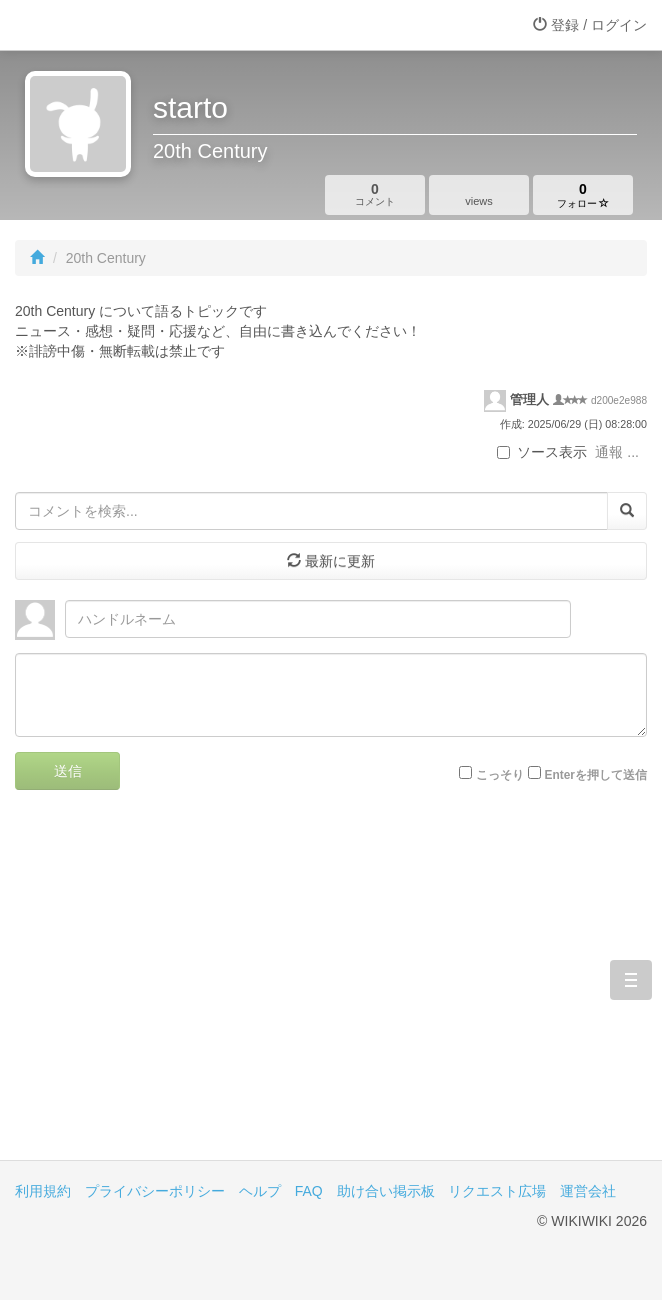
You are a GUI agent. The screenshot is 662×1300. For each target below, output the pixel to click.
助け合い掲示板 (386, 1191)
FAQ (309, 1191)
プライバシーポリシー (155, 1191)
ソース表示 (542, 452)
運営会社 (588, 1191)
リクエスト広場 (497, 1191)
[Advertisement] (331, 990)
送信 (68, 771)
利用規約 (43, 1191)
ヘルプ (260, 1191)
